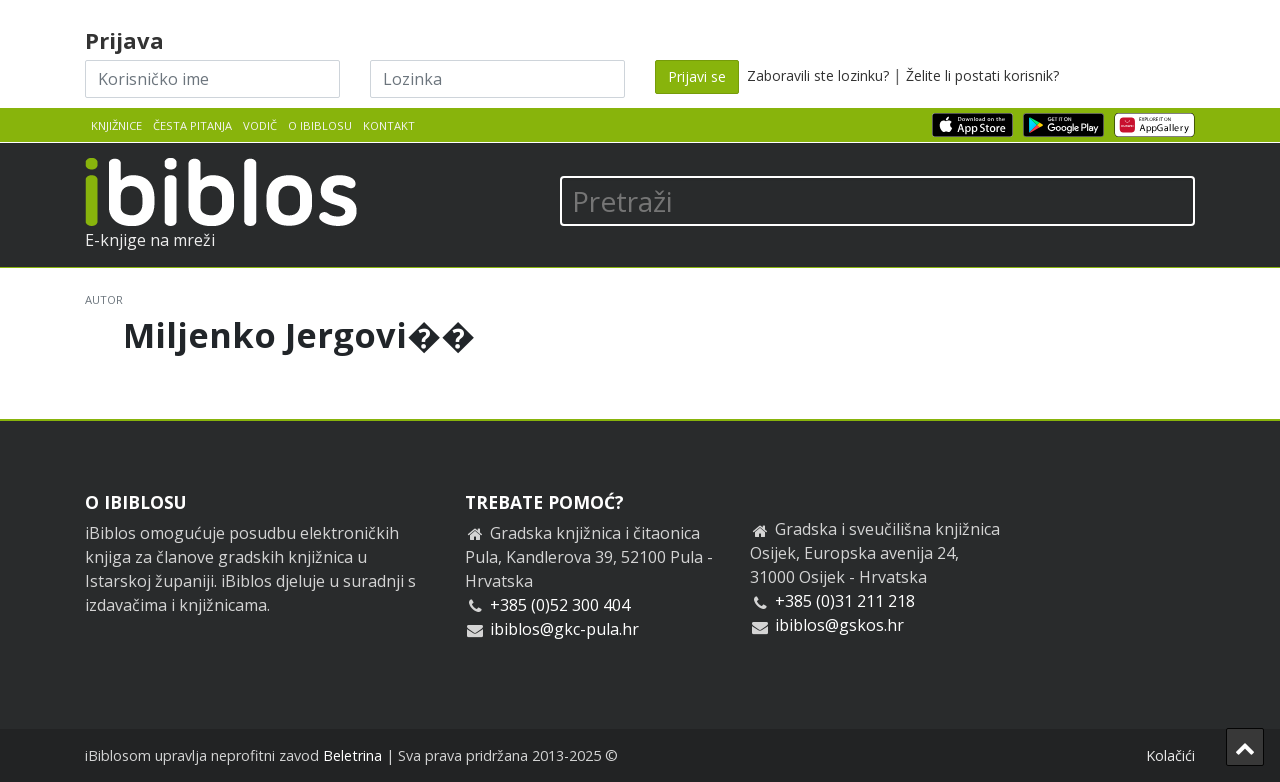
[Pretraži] (877, 201)
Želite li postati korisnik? (982, 75)
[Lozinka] (497, 79)
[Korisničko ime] (212, 79)
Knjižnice (116, 125)
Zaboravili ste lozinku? (818, 75)
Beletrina (352, 755)
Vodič (260, 125)
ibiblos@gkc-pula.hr (564, 629)
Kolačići (1170, 755)
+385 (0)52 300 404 (560, 605)
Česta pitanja (192, 125)
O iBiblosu (320, 125)
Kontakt (389, 125)
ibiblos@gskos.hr (839, 625)
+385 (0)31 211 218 (845, 601)
